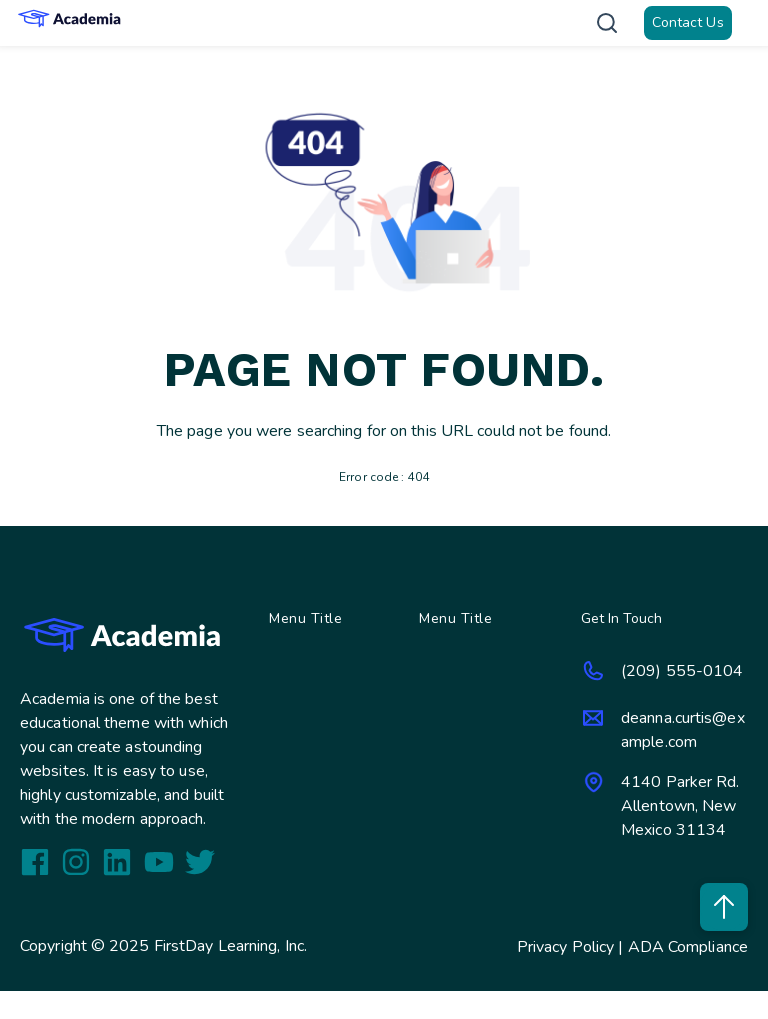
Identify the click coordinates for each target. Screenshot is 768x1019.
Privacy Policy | (572, 947)
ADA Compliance (688, 947)
